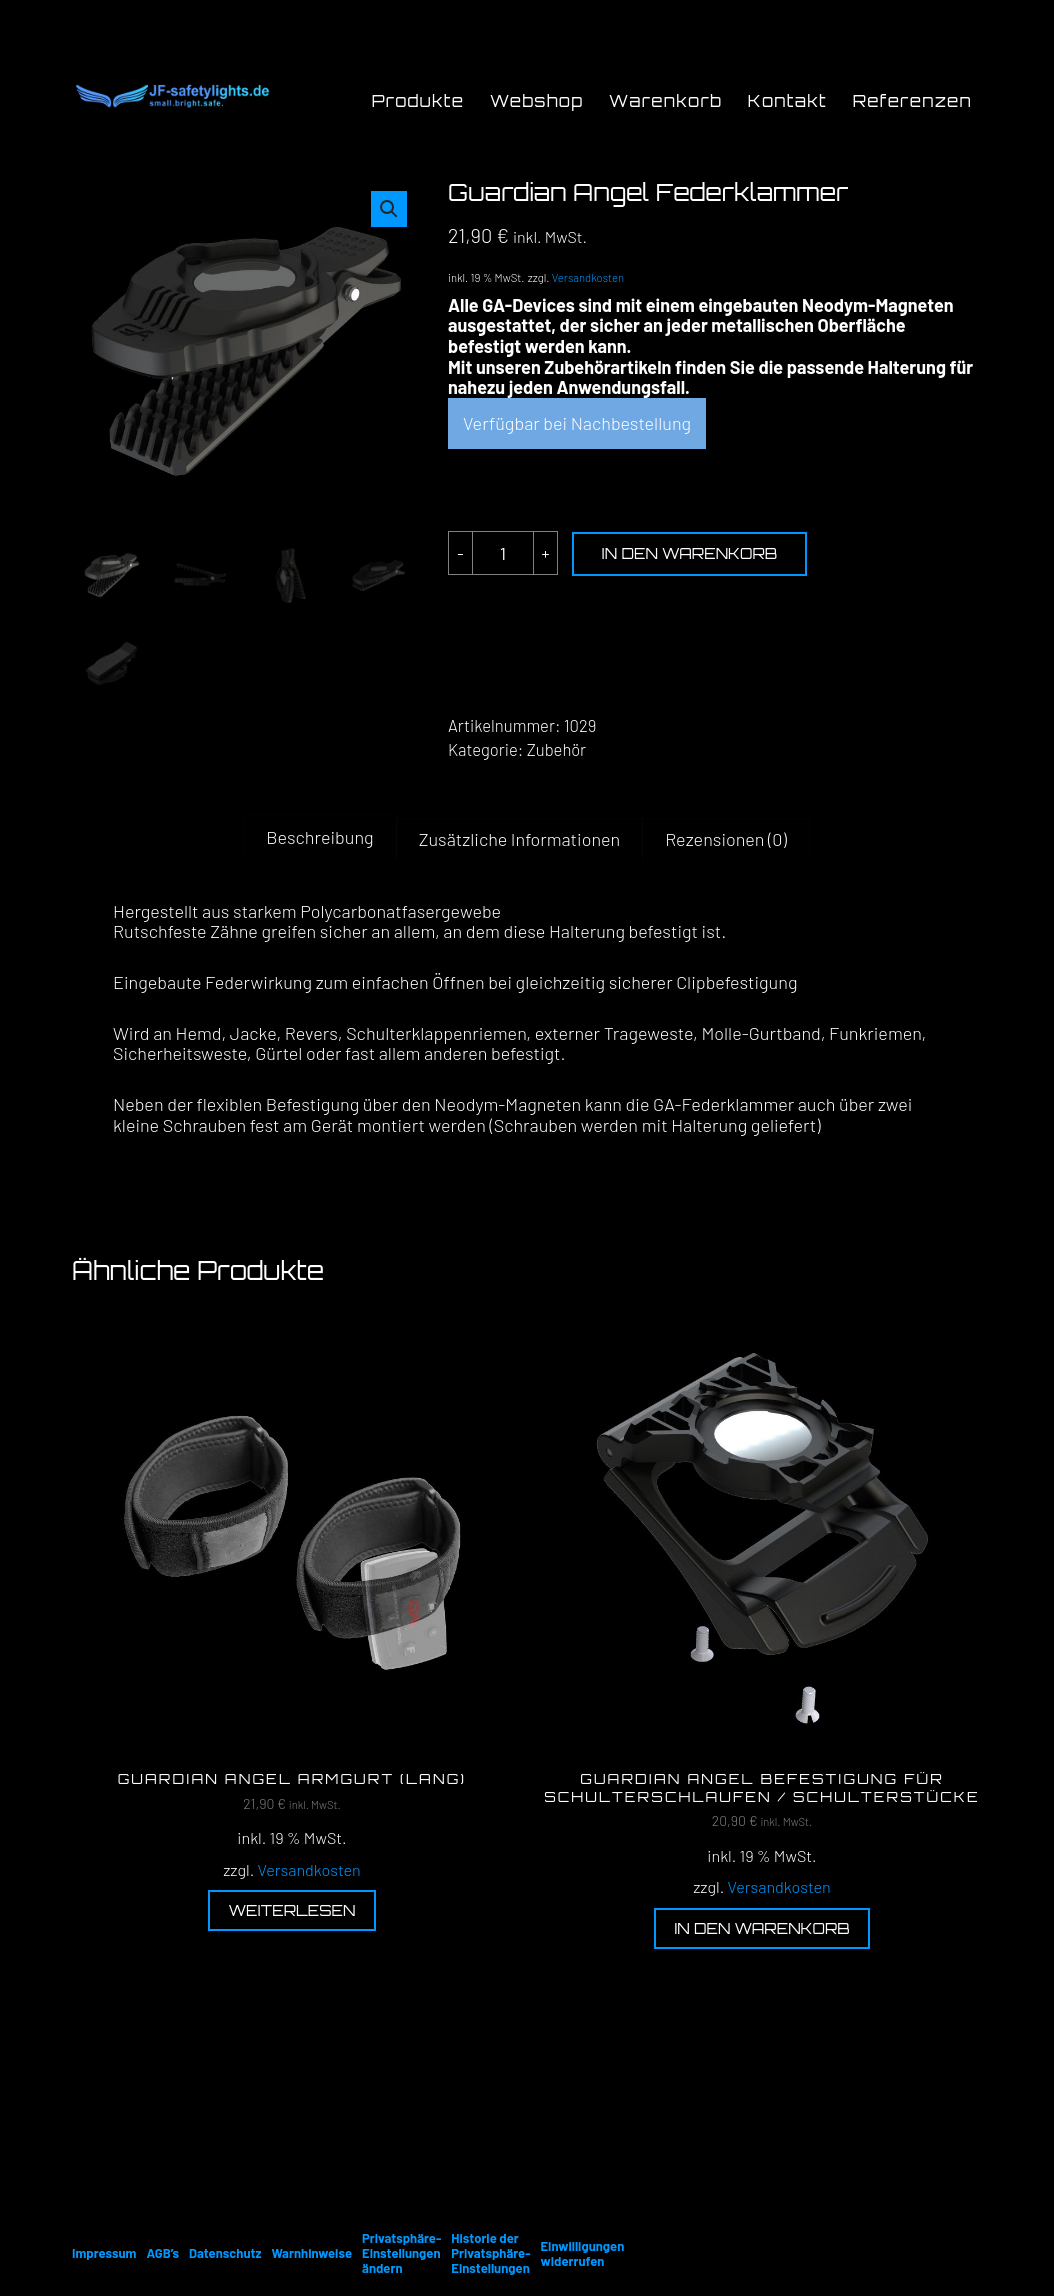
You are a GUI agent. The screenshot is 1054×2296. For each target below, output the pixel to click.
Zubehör (556, 749)
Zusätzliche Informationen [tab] (520, 839)
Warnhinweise (311, 2253)
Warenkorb (665, 101)
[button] (389, 209)
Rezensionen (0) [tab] (726, 839)
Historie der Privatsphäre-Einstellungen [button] (490, 2253)
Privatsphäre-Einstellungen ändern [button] (401, 2253)
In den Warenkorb (690, 553)
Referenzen (912, 101)
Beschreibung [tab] (319, 837)
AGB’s (162, 2253)
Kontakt (787, 101)
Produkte (418, 101)
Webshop (536, 101)
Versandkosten (588, 277)
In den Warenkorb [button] (762, 1928)
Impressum (104, 2253)
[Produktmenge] (503, 553)
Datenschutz (225, 2253)
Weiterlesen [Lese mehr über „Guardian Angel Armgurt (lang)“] (291, 1910)
